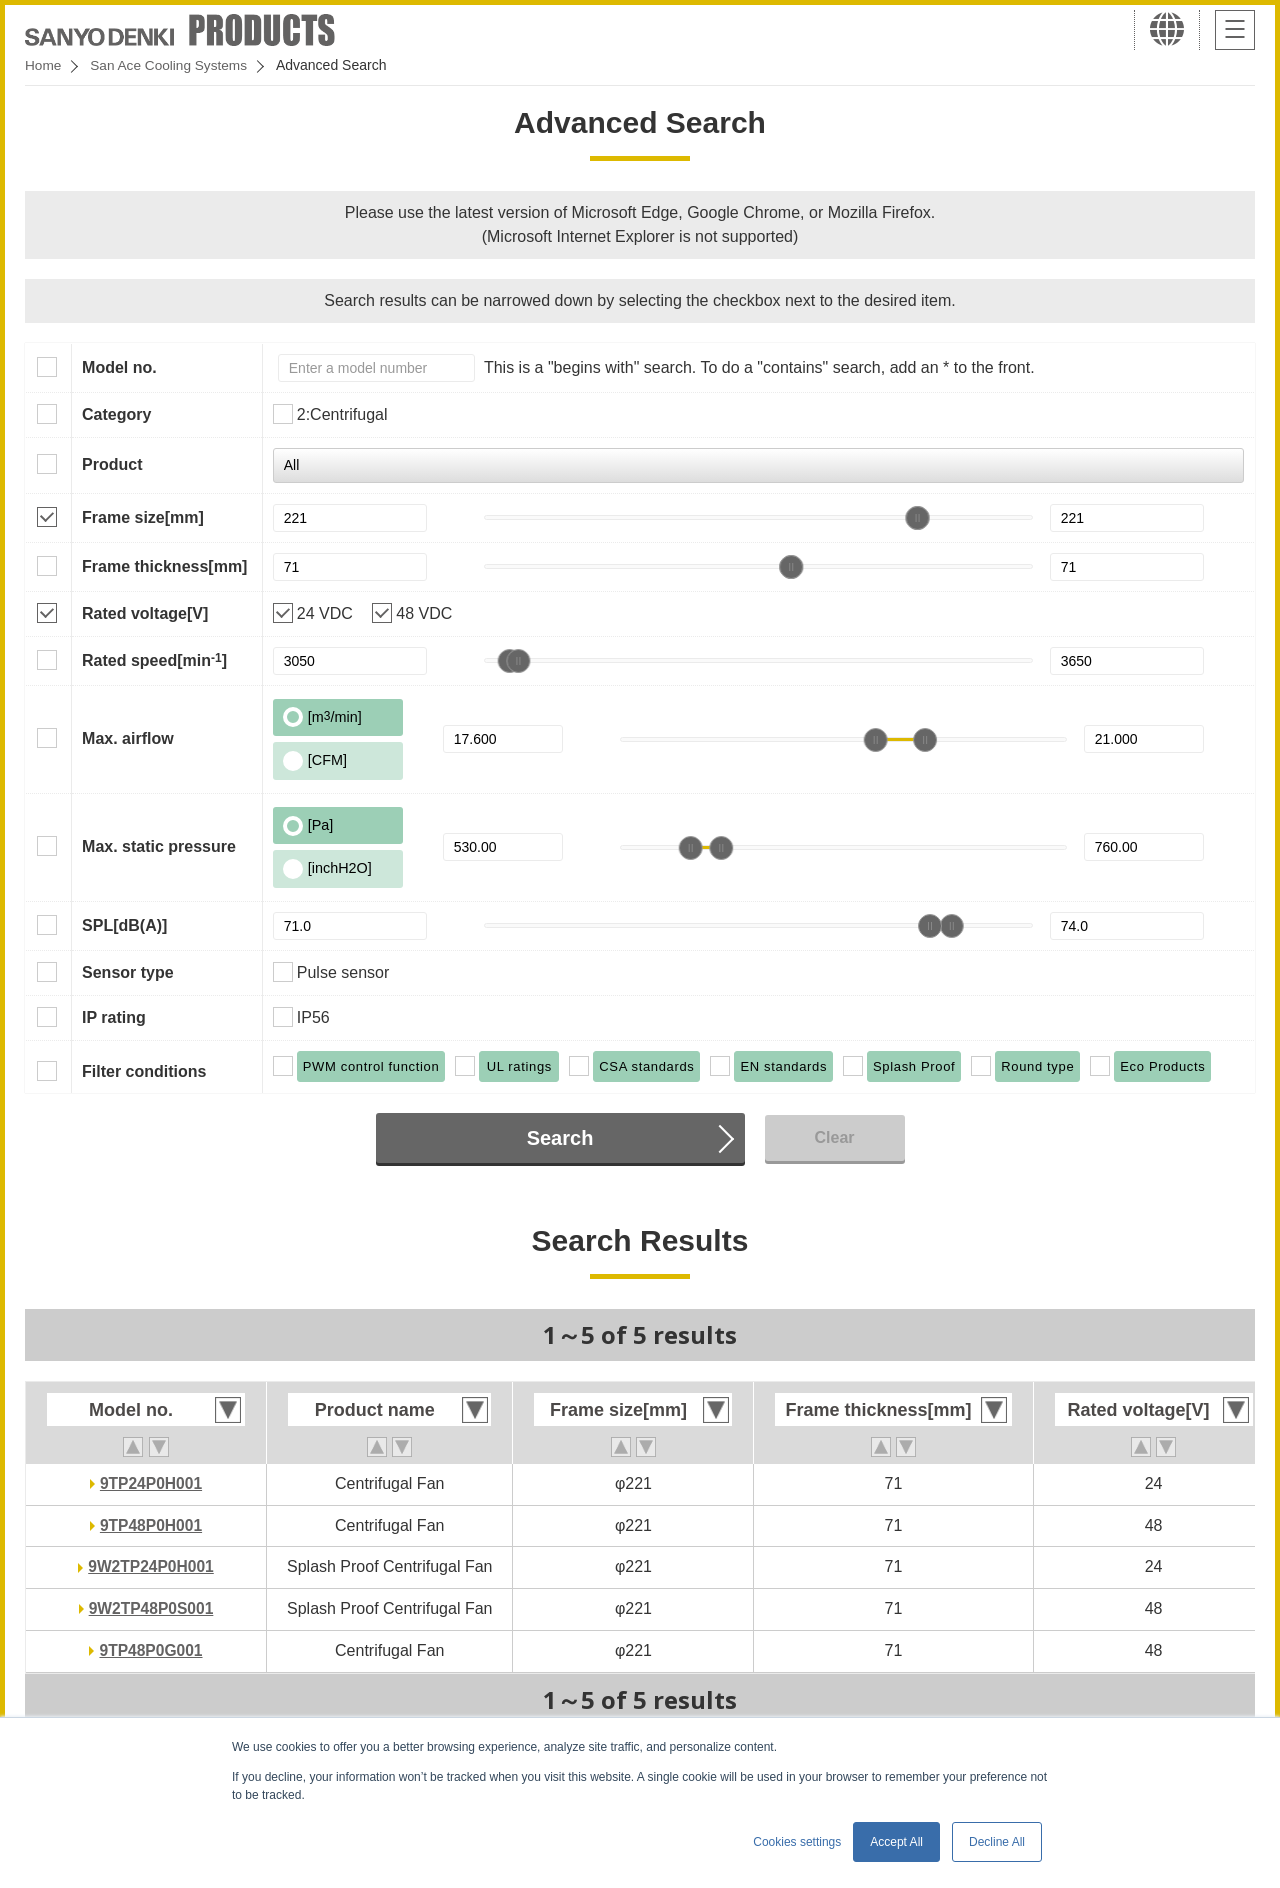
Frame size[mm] (143, 517)
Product (112, 464)
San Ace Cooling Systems (171, 65)
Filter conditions (144, 1071)
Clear (834, 1137)
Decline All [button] (997, 1842)
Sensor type (128, 972)
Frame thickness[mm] (164, 566)
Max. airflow (128, 738)
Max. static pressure (159, 846)
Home (43, 65)
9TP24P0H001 (151, 1483)
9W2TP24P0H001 (151, 1566)
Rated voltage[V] (145, 613)
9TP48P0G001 (151, 1650)
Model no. (119, 367)
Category (116, 414)
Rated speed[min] (154, 660)
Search (560, 1138)
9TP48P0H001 (151, 1525)
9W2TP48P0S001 (151, 1608)
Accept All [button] (896, 1842)
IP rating (114, 1017)
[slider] (917, 518)
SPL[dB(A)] (124, 925)
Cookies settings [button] (797, 1842)
